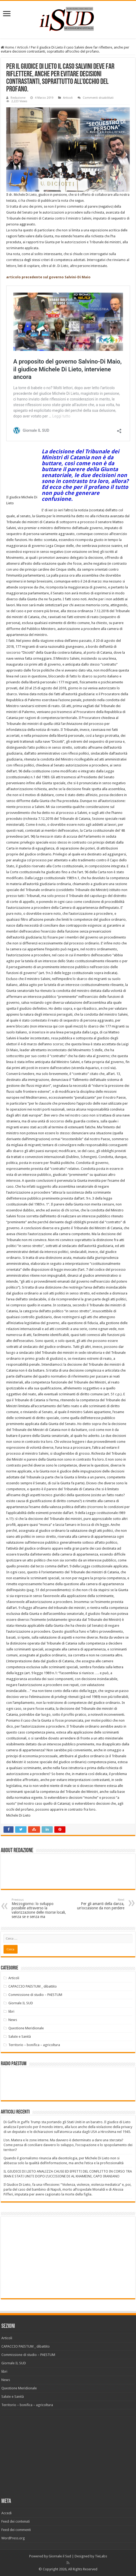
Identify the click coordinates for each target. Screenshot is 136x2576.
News (12, 2020)
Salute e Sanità (19, 2036)
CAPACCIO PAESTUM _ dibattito (32, 1986)
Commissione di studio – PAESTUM (35, 1995)
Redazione (18, 98)
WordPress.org (13, 2538)
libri (11, 2011)
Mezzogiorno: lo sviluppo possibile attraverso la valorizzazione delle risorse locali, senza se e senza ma (39, 1908)
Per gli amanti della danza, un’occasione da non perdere (96, 1904)
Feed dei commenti (16, 2530)
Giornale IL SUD (20, 2003)
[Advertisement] (49, 2257)
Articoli (22, 47)
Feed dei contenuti (15, 2521)
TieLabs (101, 2556)
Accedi (6, 2513)
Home (7, 47)
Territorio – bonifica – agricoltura (34, 2045)
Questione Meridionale (26, 2028)
